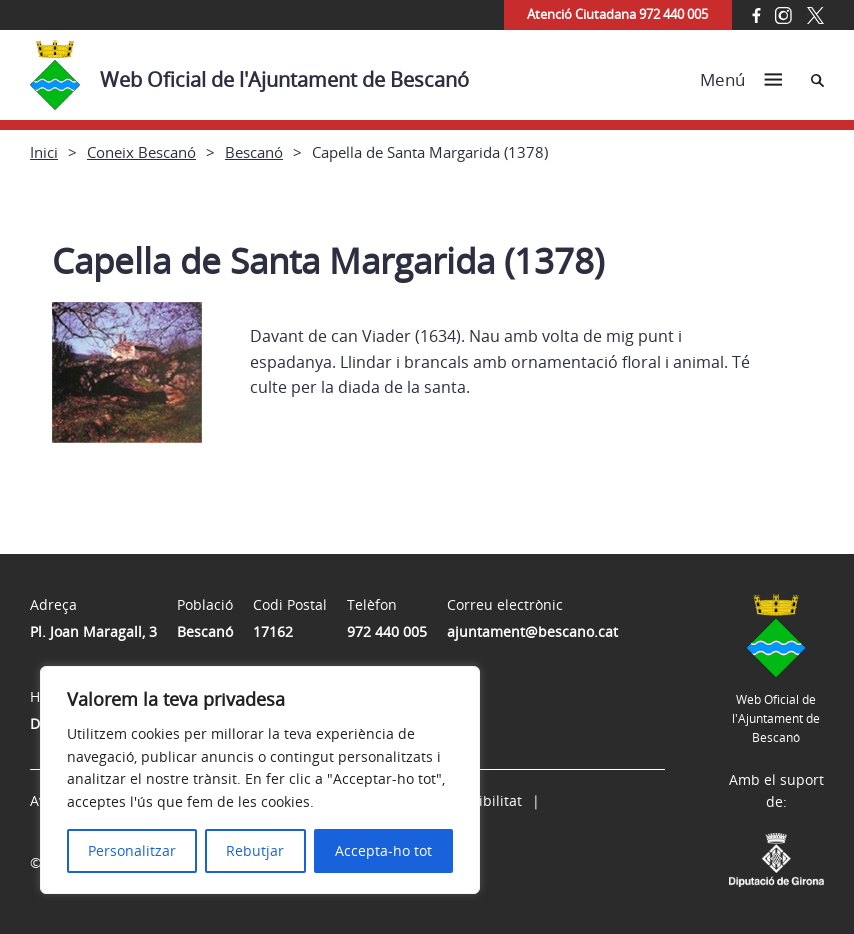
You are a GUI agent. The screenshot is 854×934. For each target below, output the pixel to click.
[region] (260, 780)
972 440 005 (387, 631)
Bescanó (254, 152)
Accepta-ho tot (383, 850)
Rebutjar (255, 850)
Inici (44, 152)
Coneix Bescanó (141, 152)
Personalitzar (132, 850)
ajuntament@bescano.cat (532, 631)
